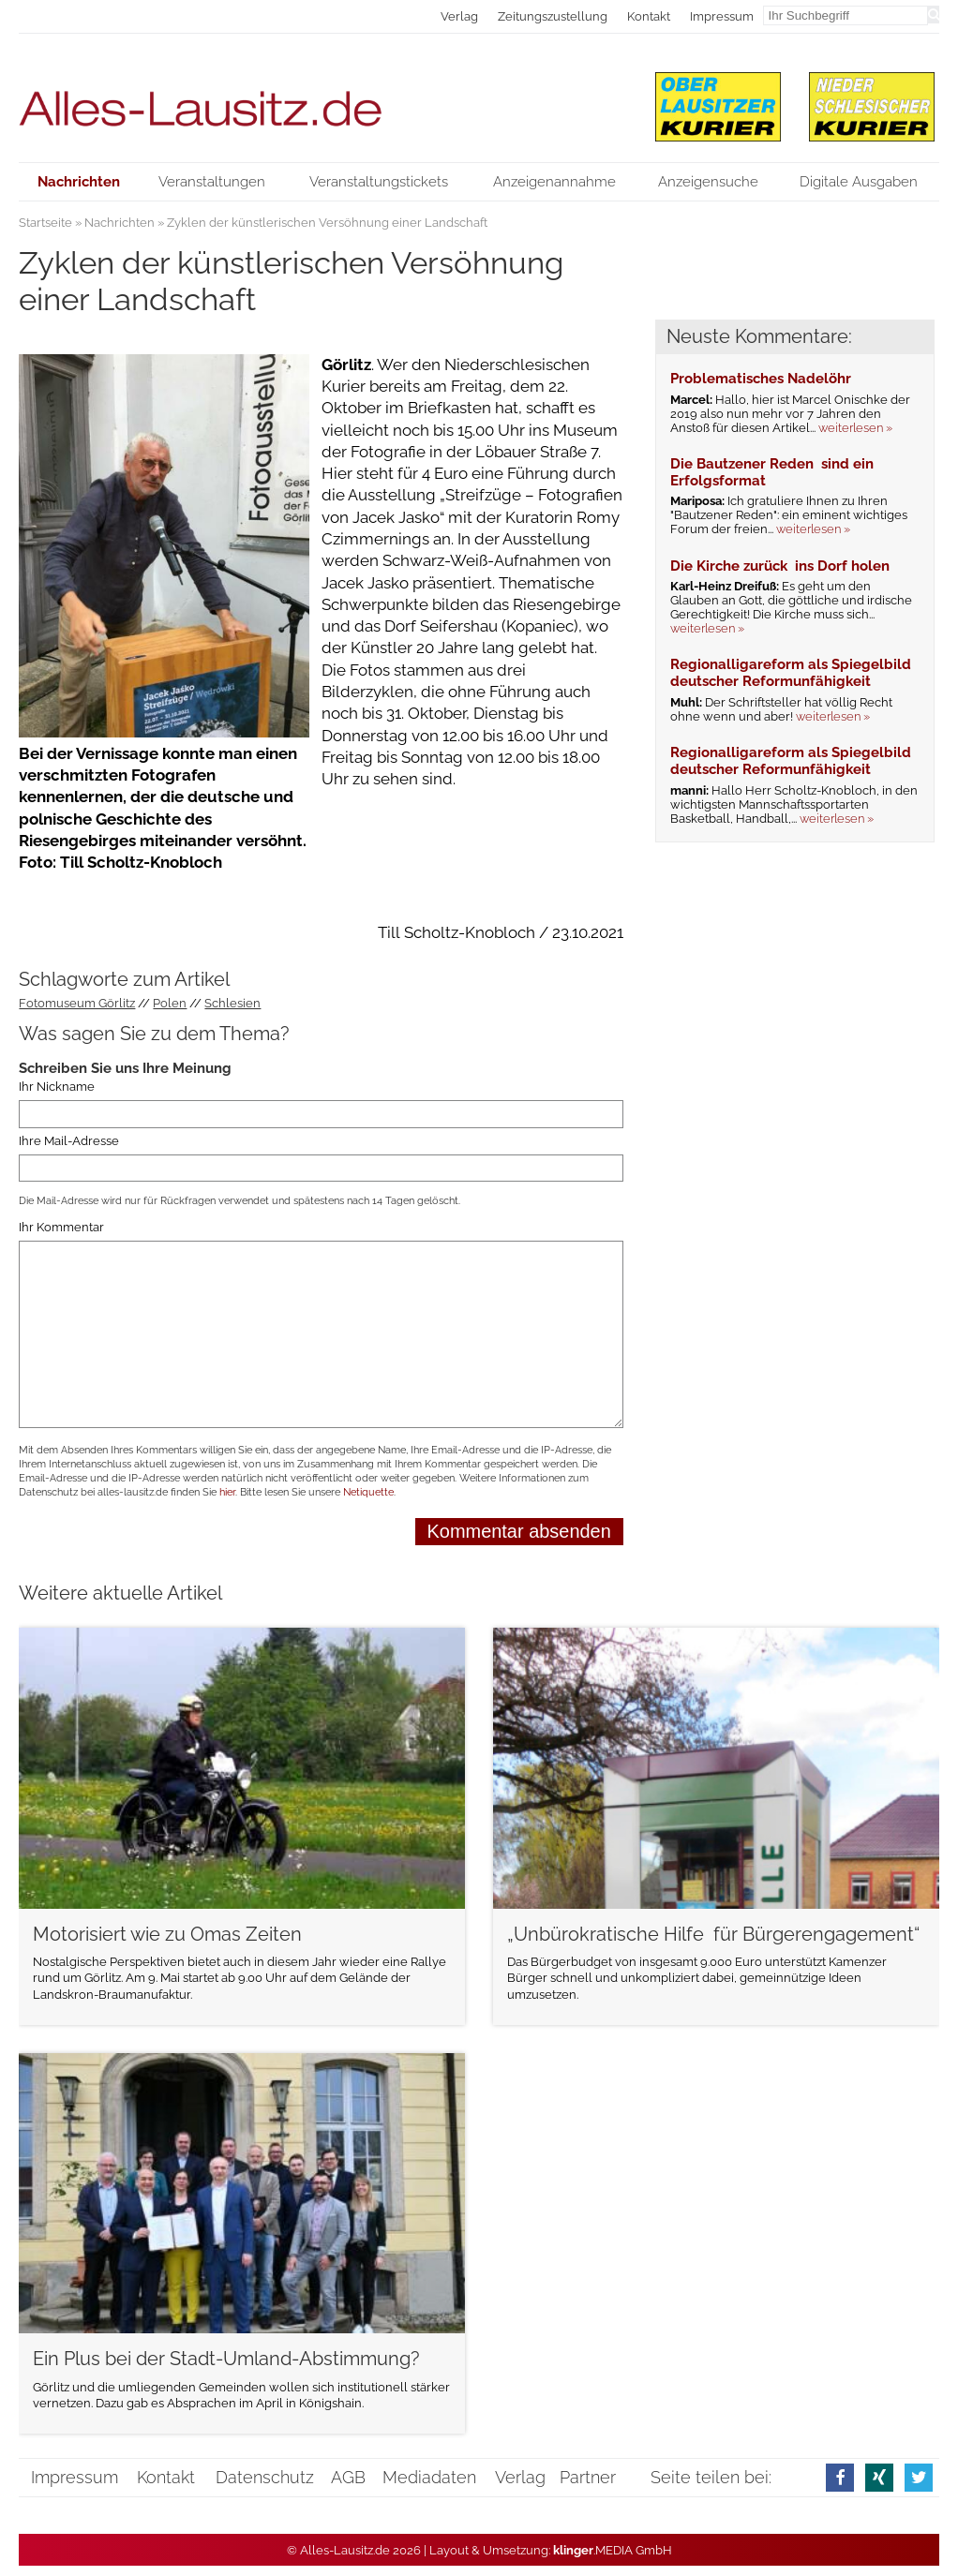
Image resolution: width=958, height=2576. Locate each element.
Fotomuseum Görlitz (77, 1003)
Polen (170, 1003)
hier (227, 1492)
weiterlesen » (855, 428)
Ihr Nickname (57, 1087)
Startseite (45, 223)
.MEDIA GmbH (612, 2550)
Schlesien (232, 1003)
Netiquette (368, 1492)
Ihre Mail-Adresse (69, 1141)
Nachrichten (119, 223)
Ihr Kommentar (61, 1227)
